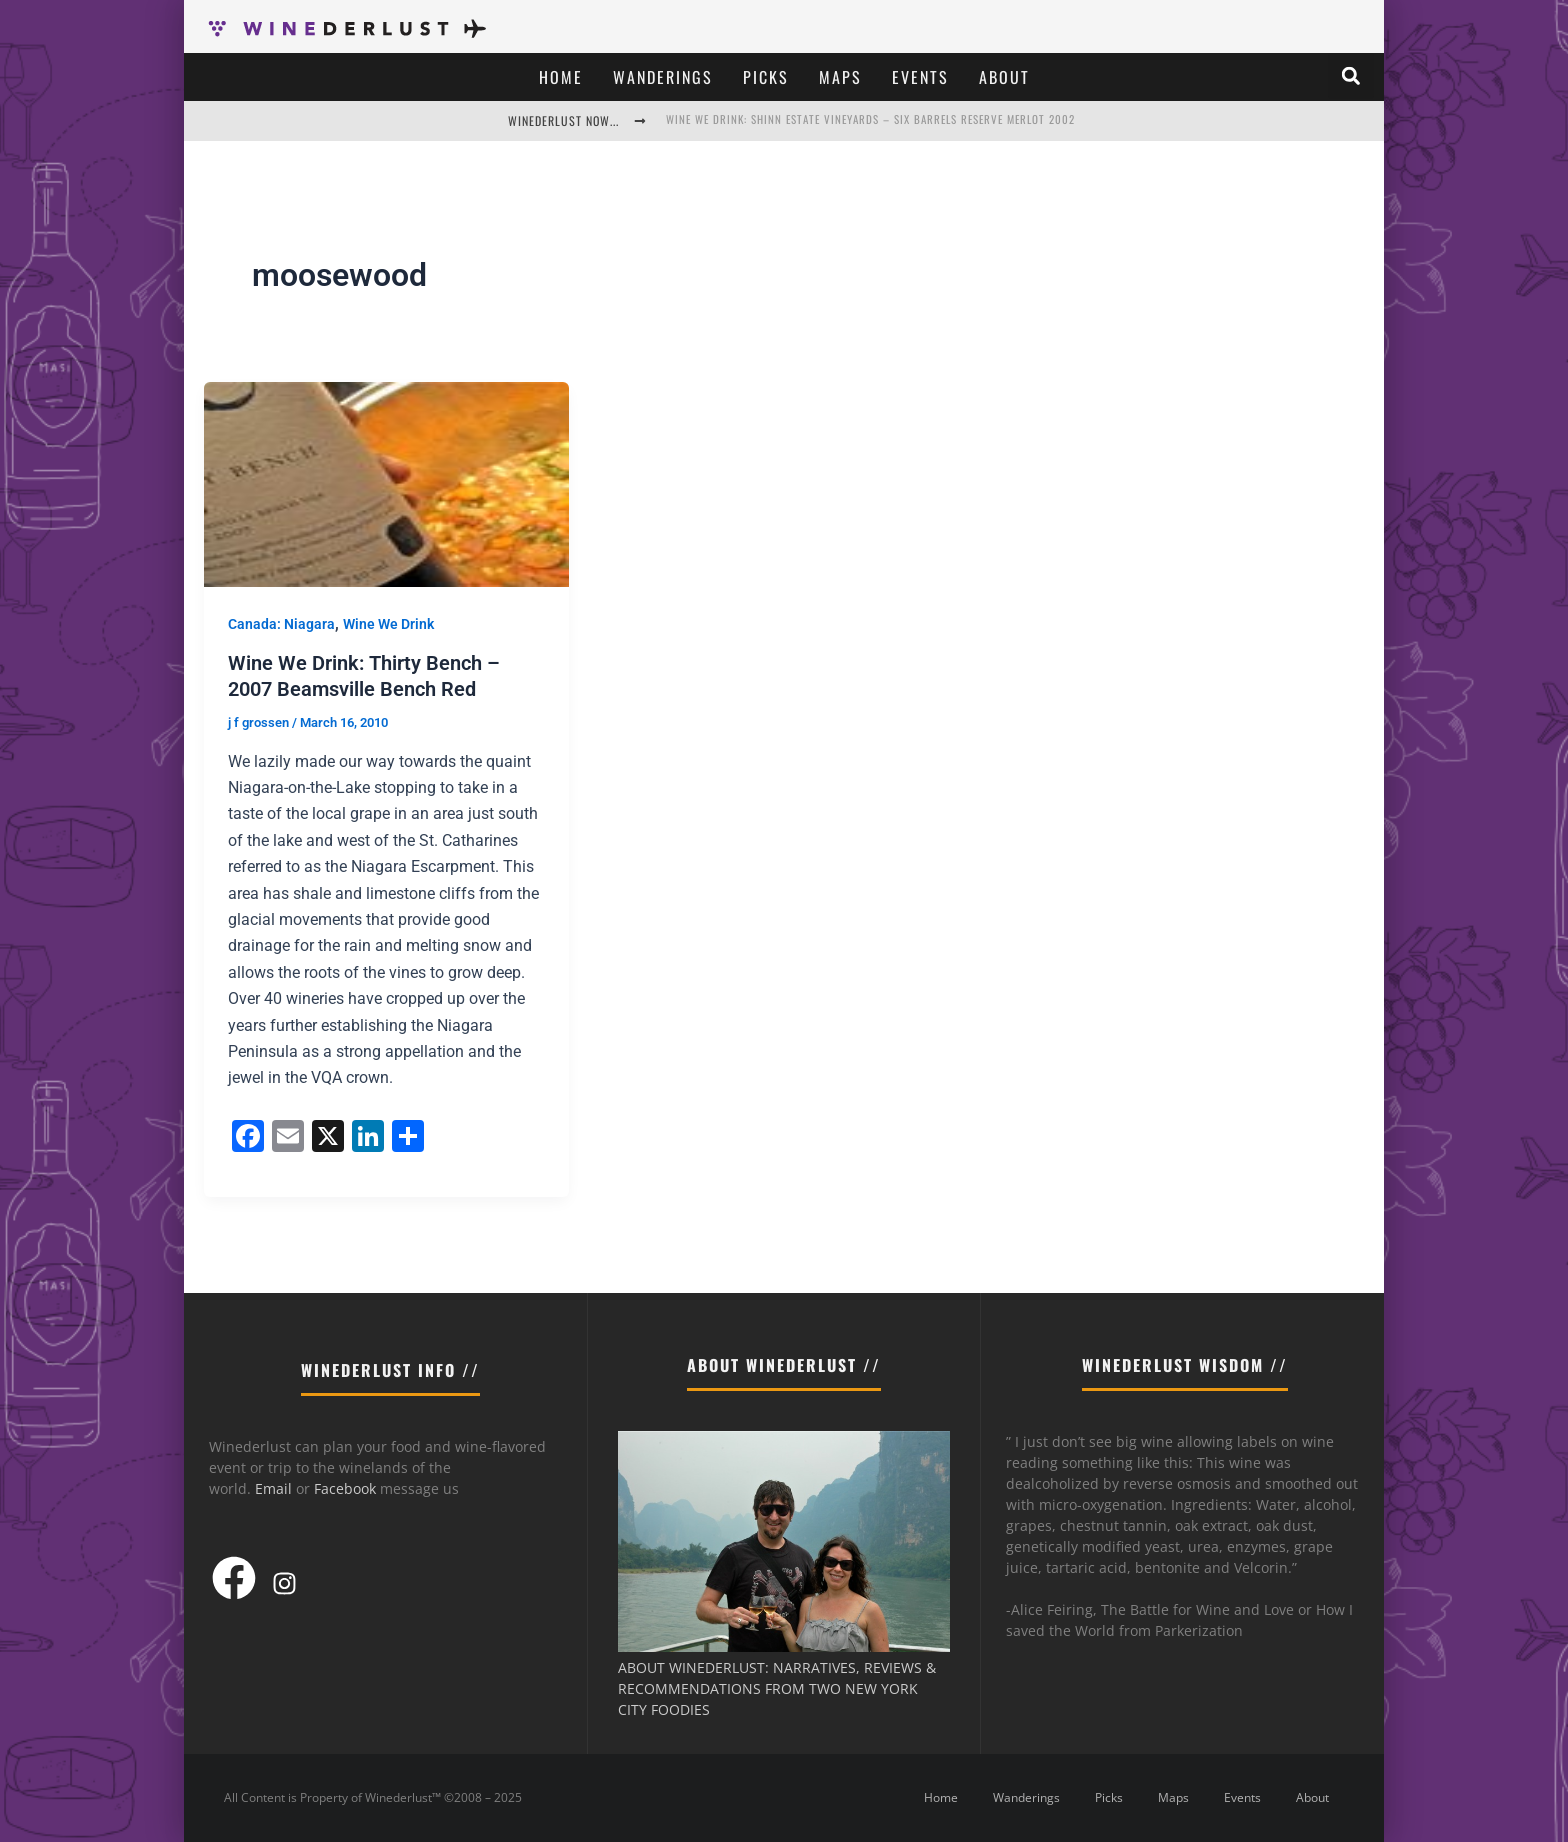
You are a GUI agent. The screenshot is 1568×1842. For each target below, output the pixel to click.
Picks (766, 77)
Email (273, 1488)
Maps (840, 77)
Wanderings (663, 77)
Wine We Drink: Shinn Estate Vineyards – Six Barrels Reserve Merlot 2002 (870, 119)
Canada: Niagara (281, 624)
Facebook (345, 1488)
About (1004, 77)
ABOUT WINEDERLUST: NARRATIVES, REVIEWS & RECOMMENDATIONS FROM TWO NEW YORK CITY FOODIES (777, 1688)
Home (561, 77)
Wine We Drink (388, 624)
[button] (1351, 76)
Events (920, 77)
